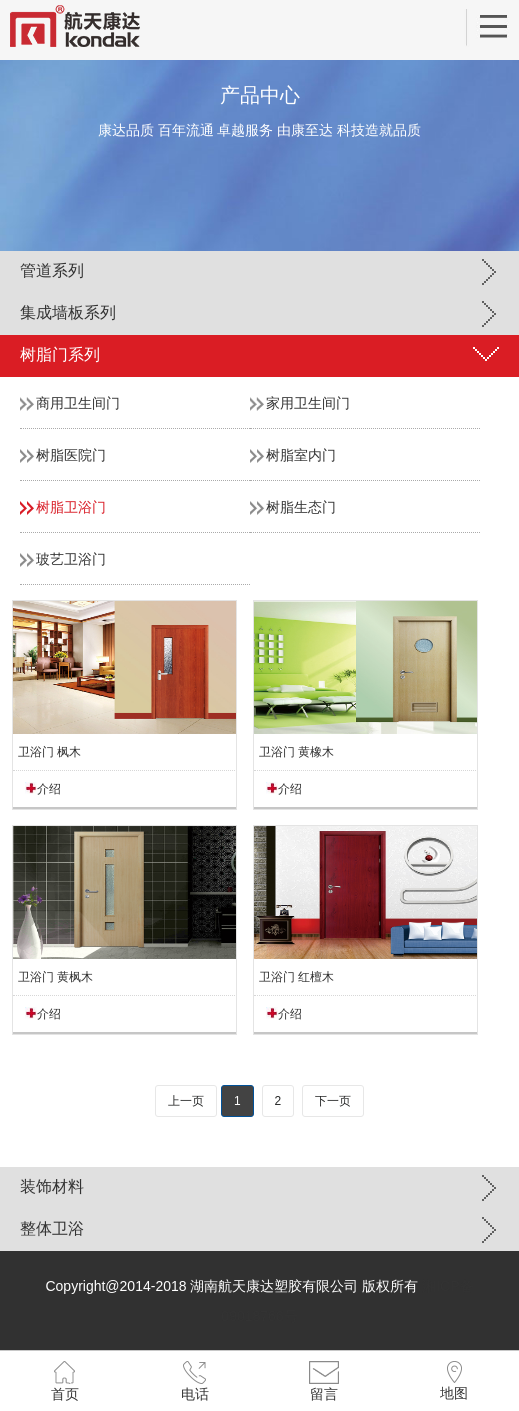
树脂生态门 (301, 507)
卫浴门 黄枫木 (55, 977)
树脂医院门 (71, 455)
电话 (195, 1394)
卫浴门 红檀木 (296, 977)
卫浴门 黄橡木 (296, 752)
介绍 (49, 789)
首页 (65, 1394)
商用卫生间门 (78, 403)
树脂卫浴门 (71, 507)
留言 (324, 1394)
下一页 (333, 1101)
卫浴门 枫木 (49, 752)
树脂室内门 (301, 455)
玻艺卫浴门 (71, 559)
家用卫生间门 (308, 403)
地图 (454, 1393)
